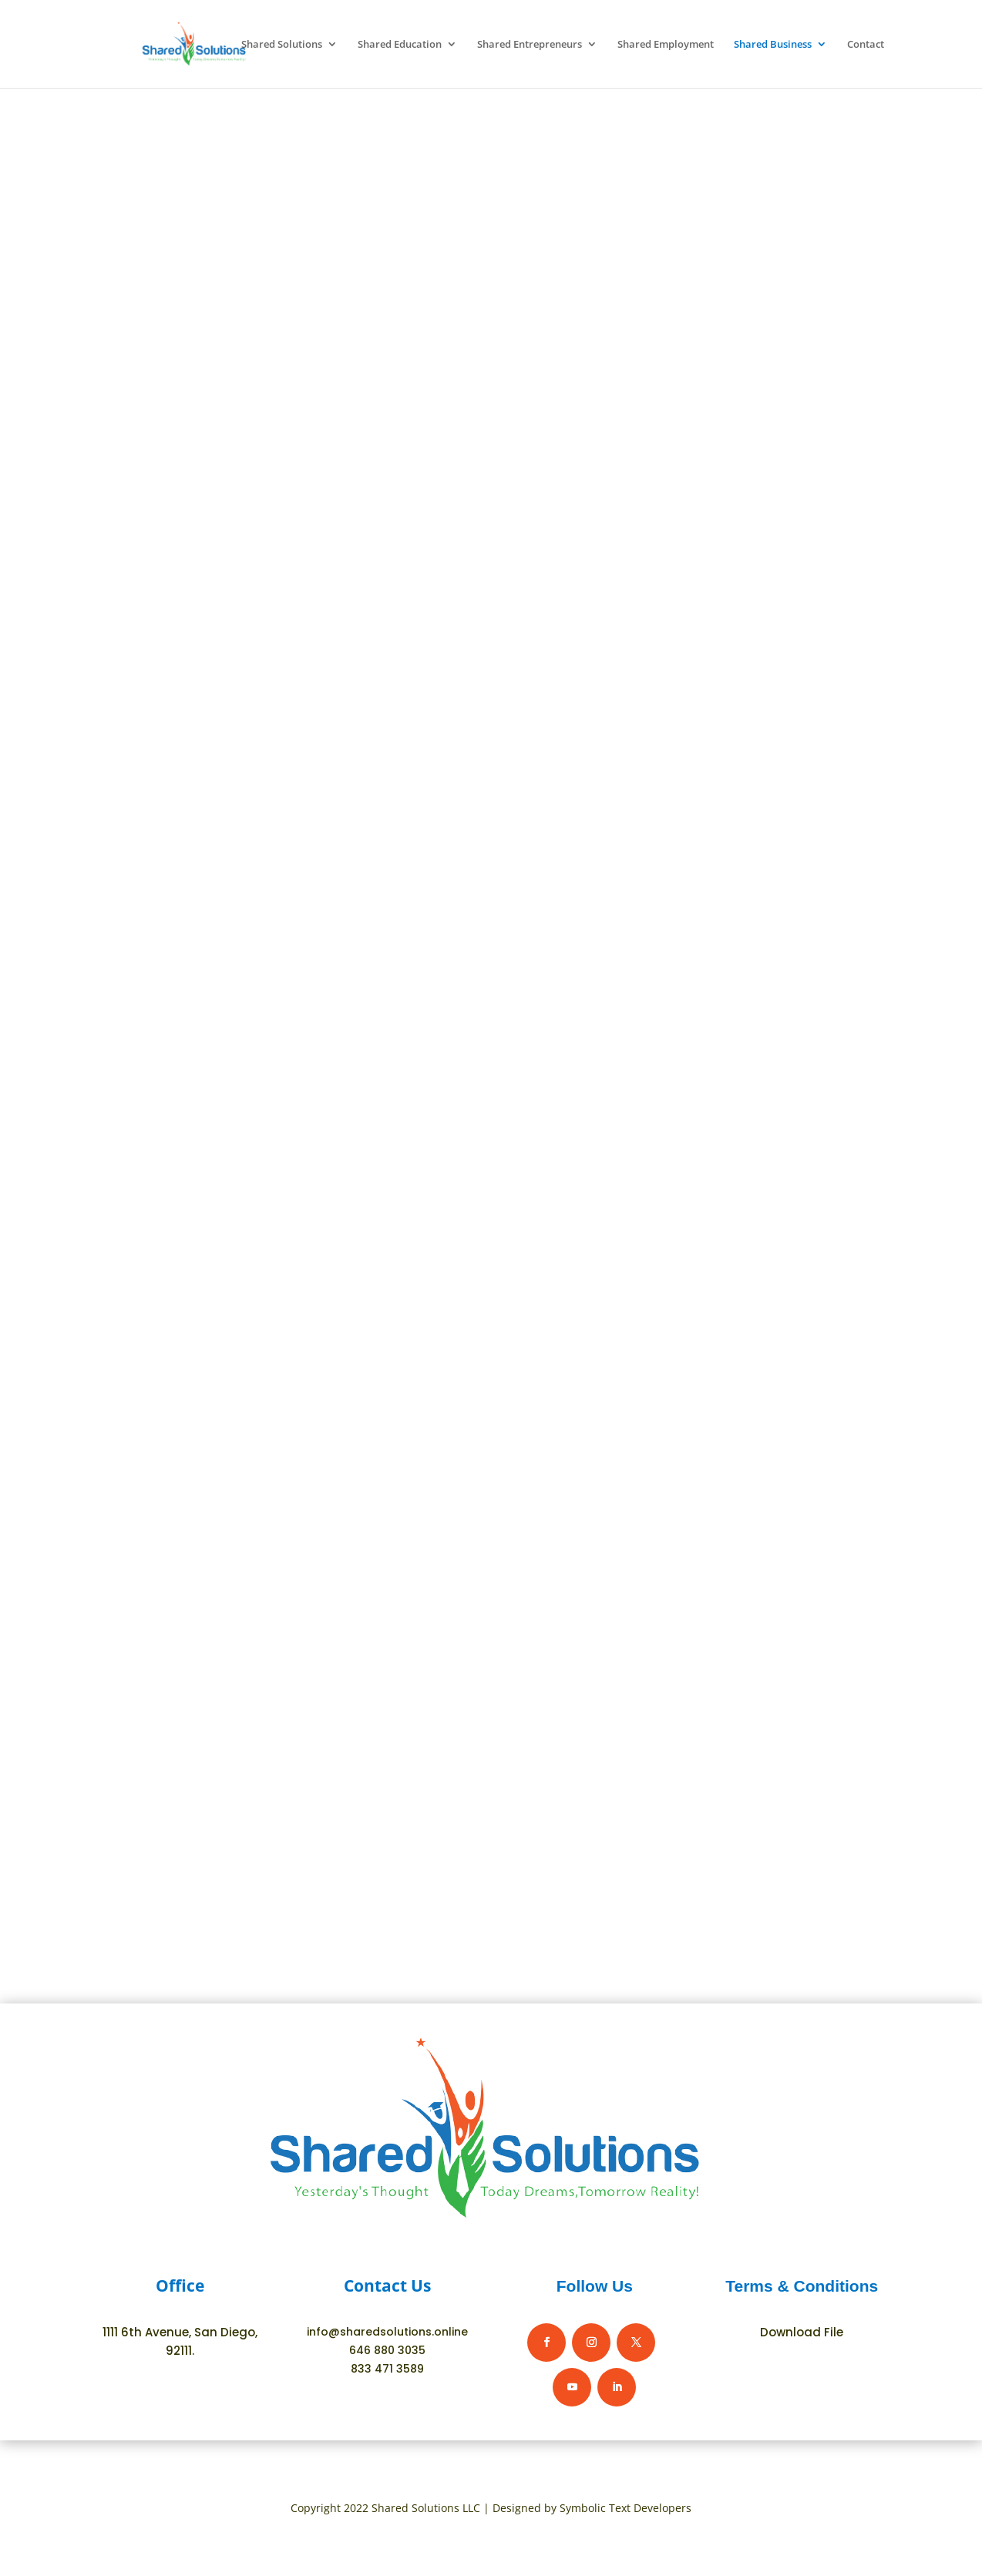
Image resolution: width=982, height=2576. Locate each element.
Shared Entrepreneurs (529, 45)
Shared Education (400, 45)
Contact (865, 45)
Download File (801, 2332)
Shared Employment (665, 45)
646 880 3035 (387, 2350)
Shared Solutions (281, 45)
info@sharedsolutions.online (387, 2331)
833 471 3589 (387, 2368)
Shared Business (773, 45)
